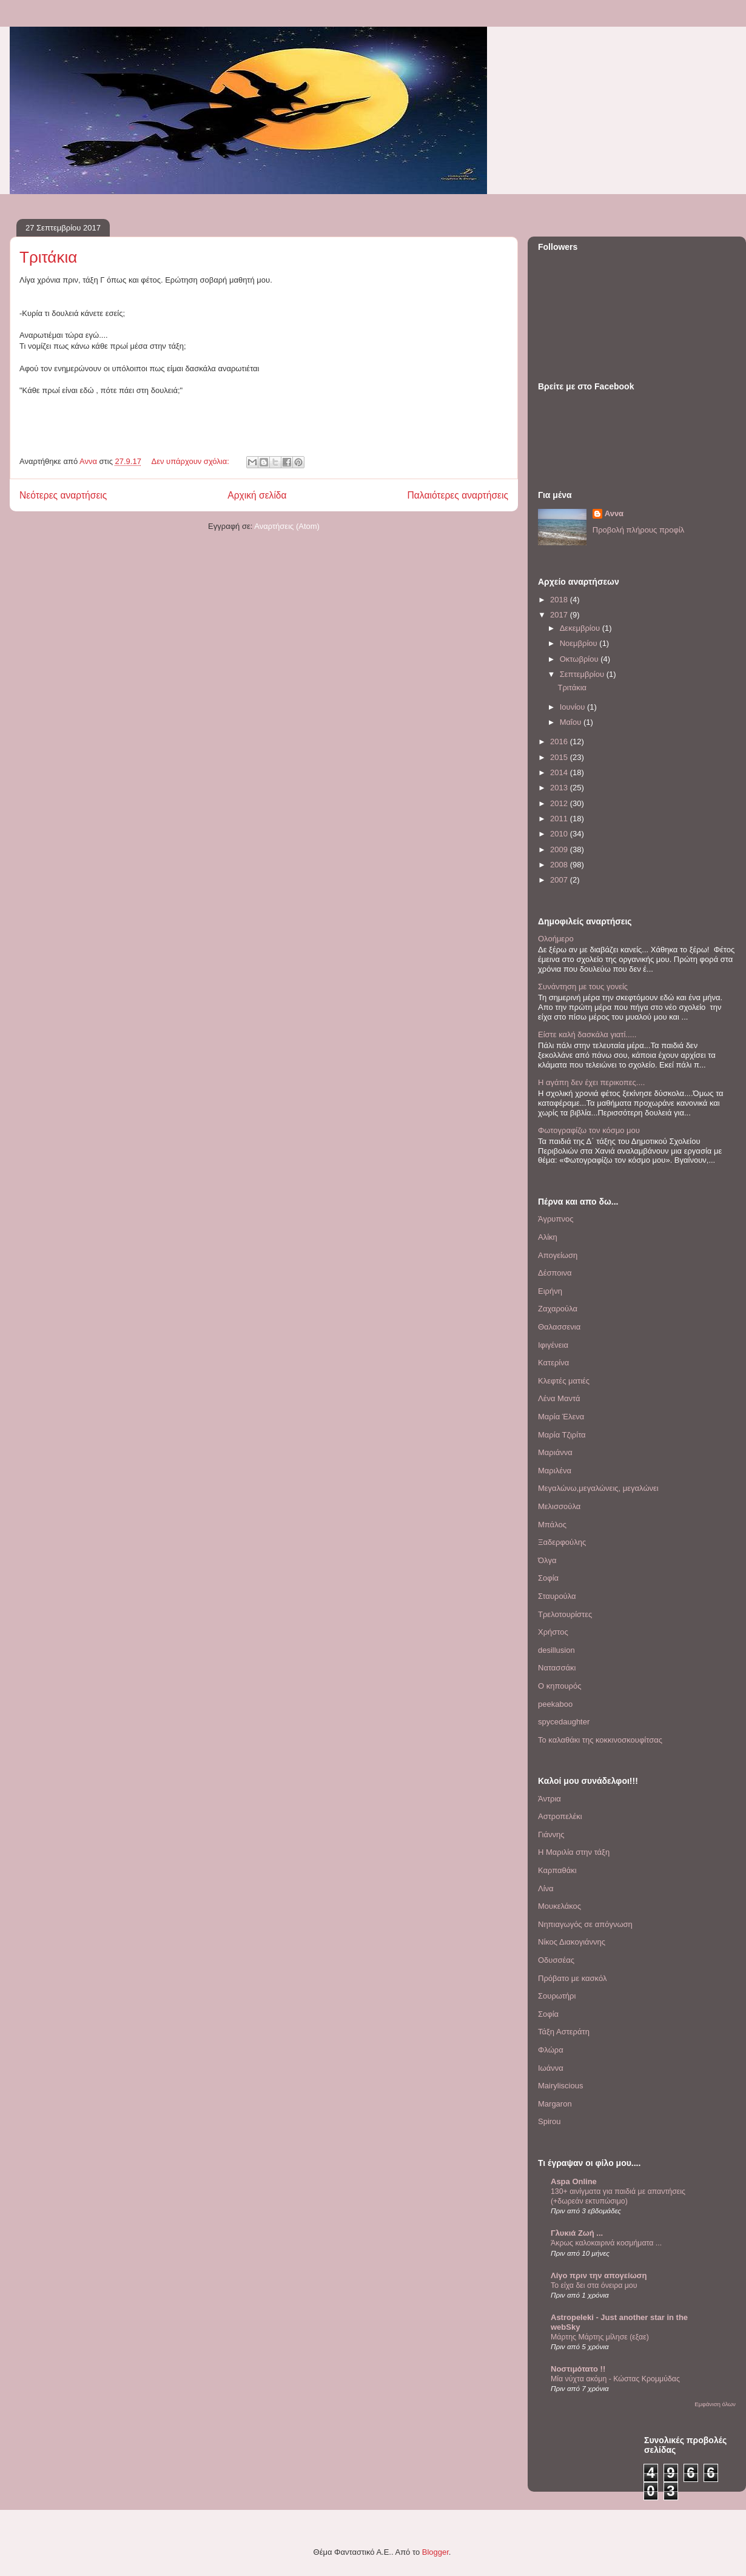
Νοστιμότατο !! (578, 2368)
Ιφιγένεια (553, 1345)
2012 (560, 803)
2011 (560, 818)
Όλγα (547, 1560)
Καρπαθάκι (557, 1870)
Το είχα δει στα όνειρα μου (594, 2285)
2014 (560, 772)
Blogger (435, 2552)
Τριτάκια (48, 257)
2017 (560, 614)
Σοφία (548, 1577)
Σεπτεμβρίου (583, 674)
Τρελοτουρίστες (565, 1614)
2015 (560, 757)
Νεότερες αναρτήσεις (63, 495)
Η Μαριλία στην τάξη (574, 1852)
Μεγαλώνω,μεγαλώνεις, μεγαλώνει (598, 1488)
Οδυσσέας (556, 1960)
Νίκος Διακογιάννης (571, 1941)
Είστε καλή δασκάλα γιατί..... (587, 1034)
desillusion (556, 1650)
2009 (560, 849)
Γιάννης (551, 1834)
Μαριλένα (554, 1470)
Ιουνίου (573, 706)
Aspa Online (574, 2181)
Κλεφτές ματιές (564, 1380)
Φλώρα (550, 2049)
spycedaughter (564, 1721)
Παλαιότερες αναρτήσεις (458, 495)
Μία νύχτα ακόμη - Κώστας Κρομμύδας (615, 2379)
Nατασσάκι (557, 1667)
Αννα (614, 513)
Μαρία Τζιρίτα (562, 1434)
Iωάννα (550, 2068)
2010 (560, 833)
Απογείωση (557, 1255)
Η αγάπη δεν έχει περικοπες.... (591, 1082)
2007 (560, 879)
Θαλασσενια (559, 1326)
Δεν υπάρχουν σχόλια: (192, 461)
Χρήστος (553, 1631)
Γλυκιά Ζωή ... (577, 2233)
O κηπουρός (559, 1685)
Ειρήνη (550, 1291)
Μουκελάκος (559, 1906)
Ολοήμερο (556, 938)
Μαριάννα (555, 1452)
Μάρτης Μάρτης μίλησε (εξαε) (600, 2337)
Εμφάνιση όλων (715, 2404)
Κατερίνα (553, 1362)
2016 (560, 741)
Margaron (555, 2103)
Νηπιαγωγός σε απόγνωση (585, 1924)
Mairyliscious (560, 2085)
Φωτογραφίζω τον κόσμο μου (589, 1130)
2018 (560, 599)
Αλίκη (547, 1237)
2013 (560, 787)
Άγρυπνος (555, 1218)
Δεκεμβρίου (581, 628)
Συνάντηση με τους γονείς (583, 986)
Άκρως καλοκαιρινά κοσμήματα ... (606, 2243)
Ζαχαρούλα (557, 1308)
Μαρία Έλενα (561, 1416)
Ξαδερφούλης (562, 1542)
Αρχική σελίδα (256, 495)
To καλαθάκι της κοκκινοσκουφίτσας (600, 1739)
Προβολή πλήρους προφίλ (639, 529)
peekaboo (555, 1704)
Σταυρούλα (557, 1596)
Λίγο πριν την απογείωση (599, 2275)
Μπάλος (552, 1524)
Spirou (549, 2121)
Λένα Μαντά (559, 1398)
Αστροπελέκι (560, 1816)
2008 (560, 864)
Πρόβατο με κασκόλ (572, 1978)
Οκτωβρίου (580, 659)
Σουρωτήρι (557, 1995)
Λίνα (546, 1888)
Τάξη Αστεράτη (564, 2031)
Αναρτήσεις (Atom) (287, 526)
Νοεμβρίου (580, 643)
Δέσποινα (554, 1272)
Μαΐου (571, 722)
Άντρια (549, 1798)
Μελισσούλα (559, 1506)
